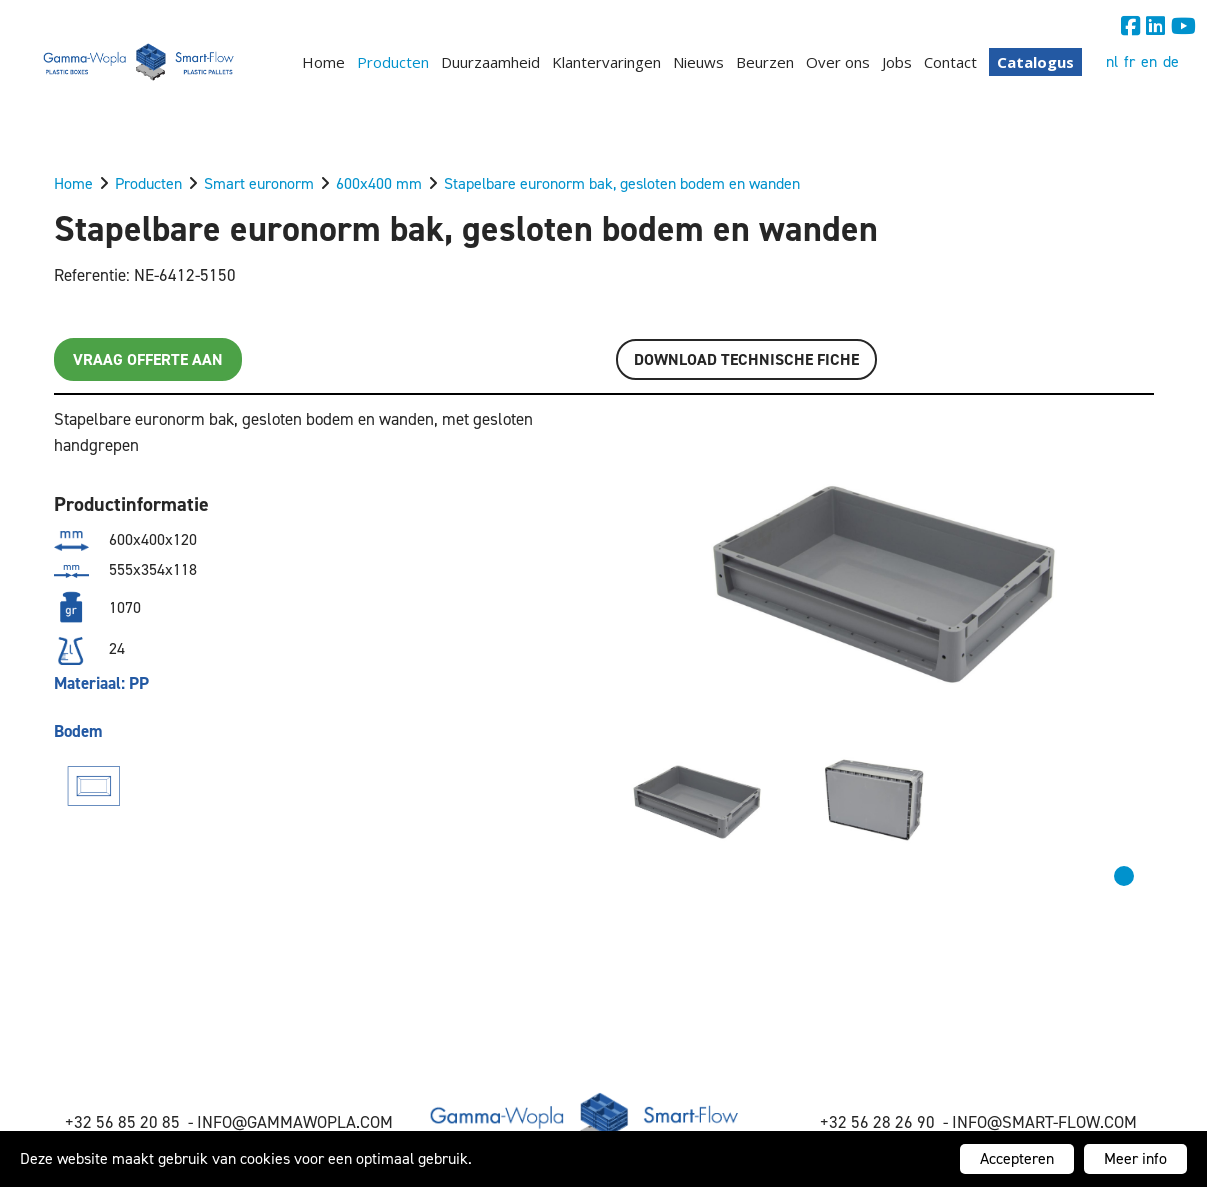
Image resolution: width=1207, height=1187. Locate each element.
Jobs (897, 62)
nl (1112, 61)
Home (323, 62)
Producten (393, 62)
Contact (950, 62)
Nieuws (698, 62)
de (1171, 61)
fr (1129, 61)
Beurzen (765, 62)
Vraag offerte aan (148, 359)
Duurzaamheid (490, 62)
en (1149, 61)
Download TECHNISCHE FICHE (746, 359)
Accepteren (1017, 1158)
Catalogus (1035, 62)
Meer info (1135, 1158)
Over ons (838, 62)
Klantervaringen (606, 62)
